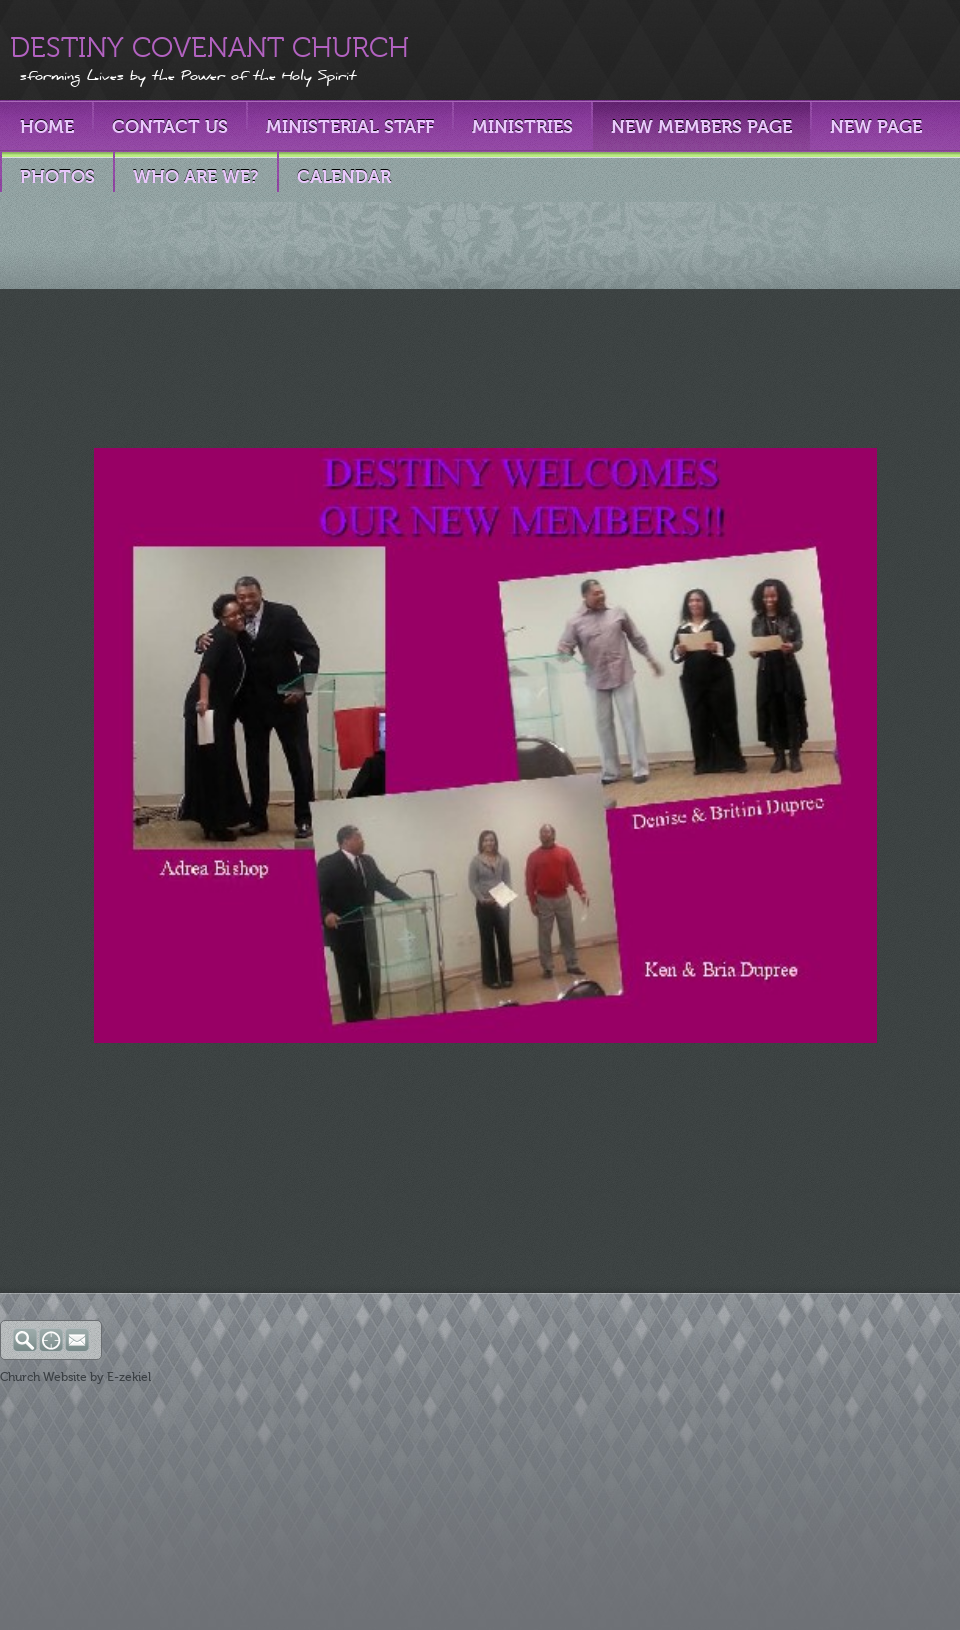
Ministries (522, 127)
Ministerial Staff (350, 127)
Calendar (344, 177)
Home (47, 127)
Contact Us (170, 127)
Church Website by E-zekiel (75, 1377)
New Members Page (701, 127)
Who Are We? (196, 177)
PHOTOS (57, 177)
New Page (876, 127)
